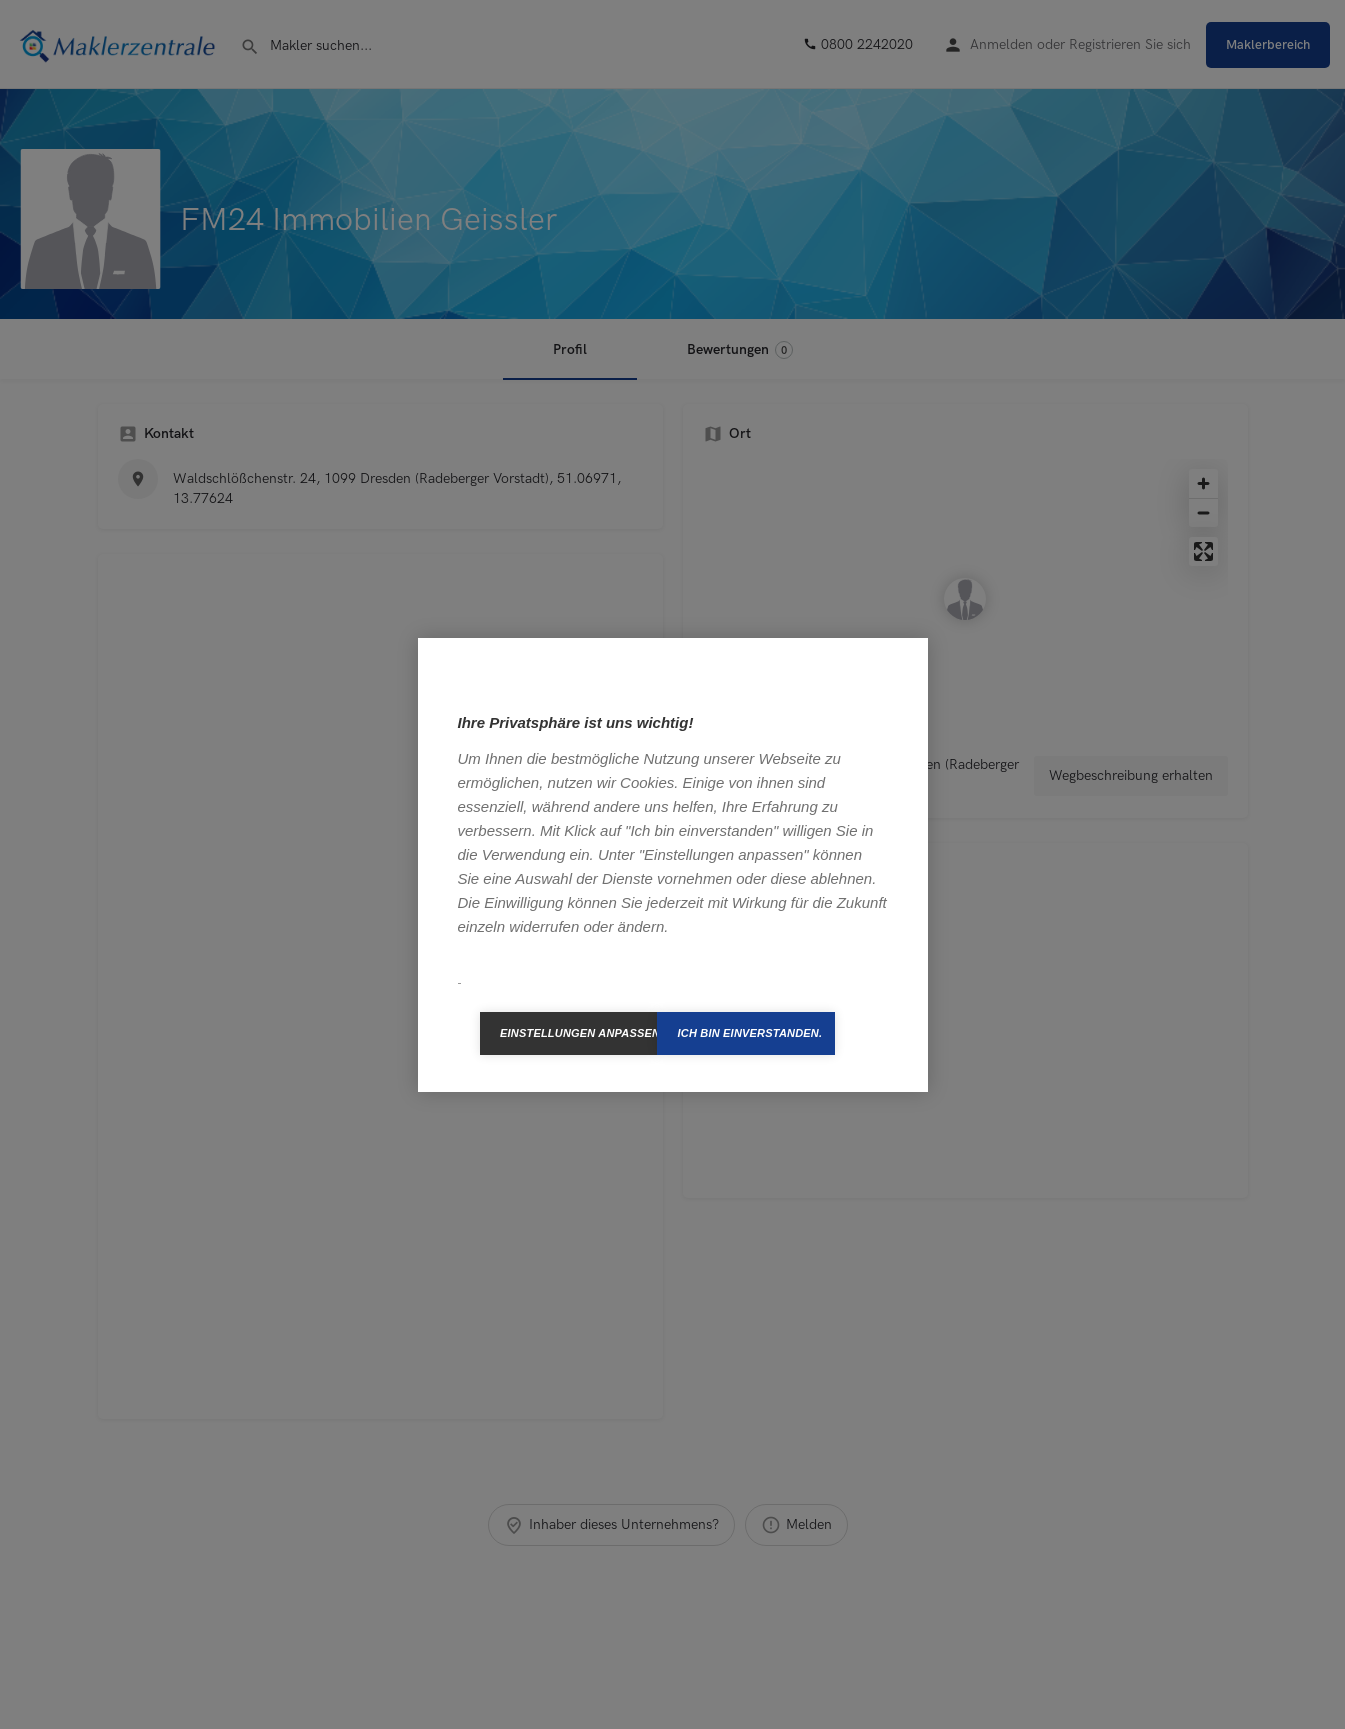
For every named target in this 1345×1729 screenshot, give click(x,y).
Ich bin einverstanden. (749, 1033)
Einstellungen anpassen (579, 1033)
